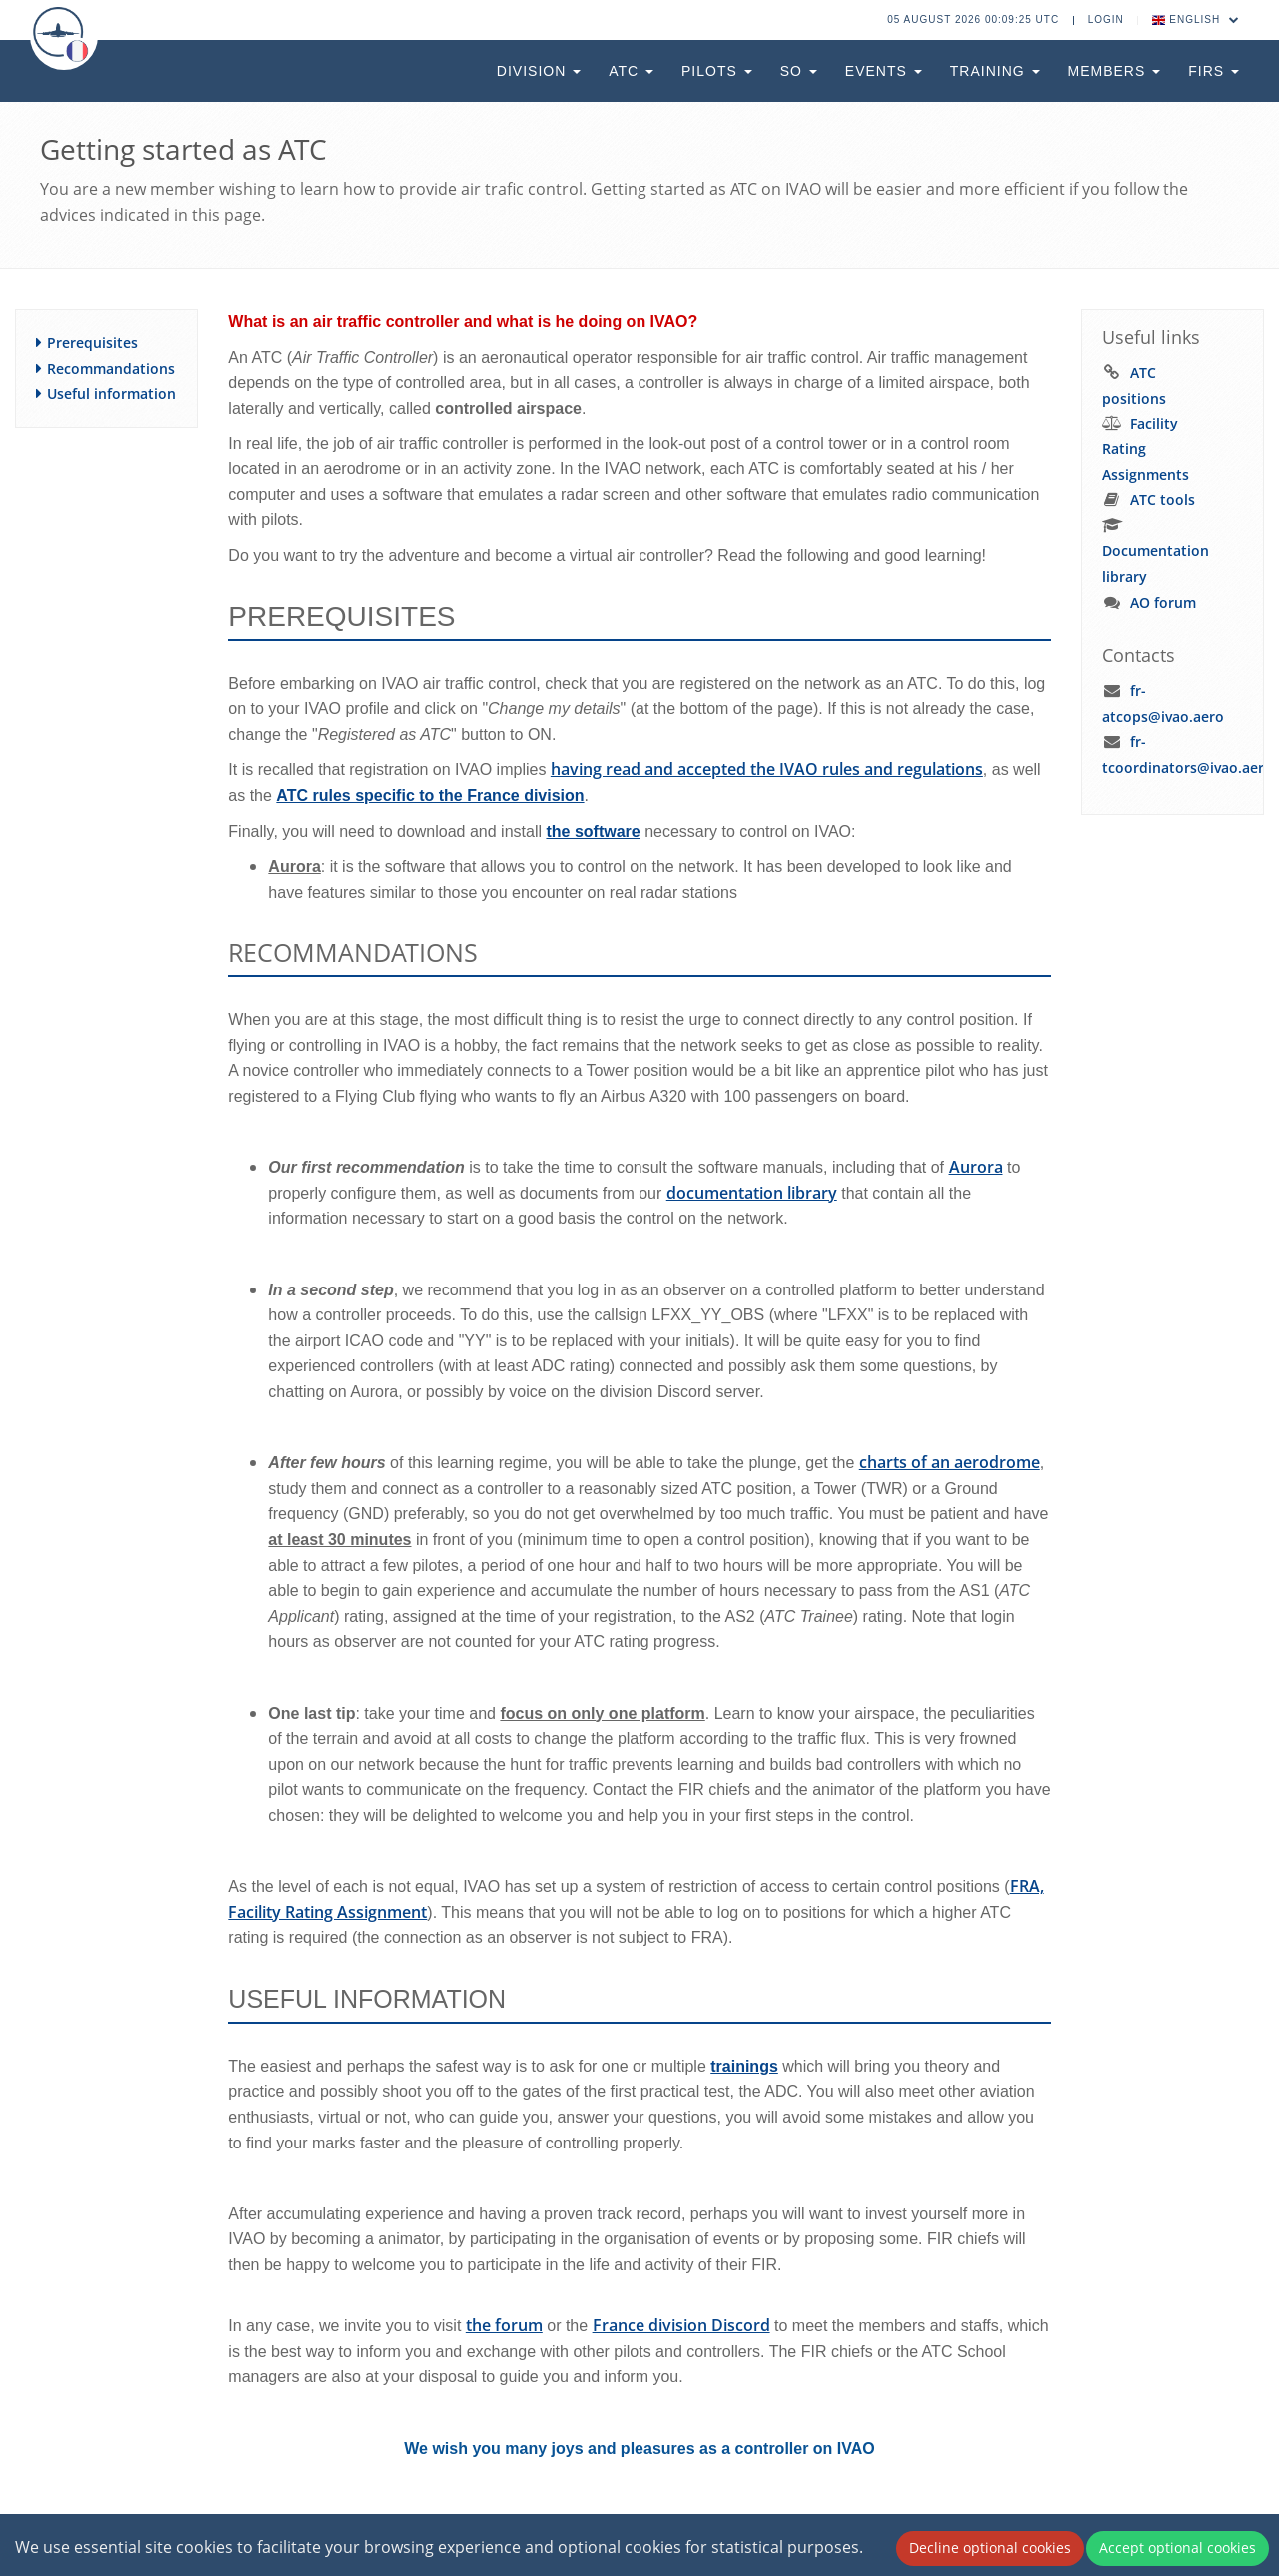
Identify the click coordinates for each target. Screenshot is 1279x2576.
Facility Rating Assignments (1145, 448)
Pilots (716, 71)
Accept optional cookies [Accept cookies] (1177, 2547)
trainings (744, 2066)
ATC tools (1162, 499)
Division (539, 71)
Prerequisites (92, 342)
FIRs (1213, 71)
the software (593, 831)
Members (1114, 71)
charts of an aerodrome (949, 1462)
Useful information (111, 393)
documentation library (751, 1193)
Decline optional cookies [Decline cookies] (990, 2547)
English (1196, 19)
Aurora (976, 1167)
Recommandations (111, 368)
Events (883, 71)
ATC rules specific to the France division (430, 795)
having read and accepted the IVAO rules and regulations (767, 769)
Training (995, 71)
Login (1106, 19)
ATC (631, 71)
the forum (504, 2325)
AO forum (1163, 602)
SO (798, 71)
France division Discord (681, 2325)
